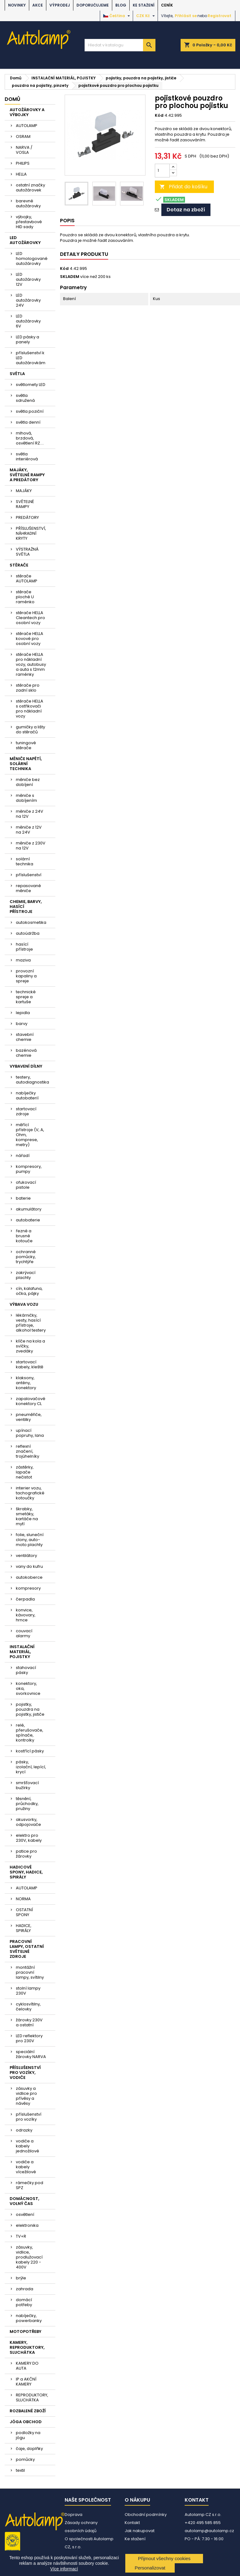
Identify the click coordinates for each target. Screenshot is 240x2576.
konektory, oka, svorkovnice (28, 1688)
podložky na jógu (28, 2435)
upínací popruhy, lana (30, 1432)
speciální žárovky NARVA (31, 2054)
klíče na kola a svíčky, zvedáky (30, 1346)
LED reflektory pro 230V (29, 2038)
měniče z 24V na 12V (29, 813)
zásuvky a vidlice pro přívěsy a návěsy (26, 2095)
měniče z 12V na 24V (29, 829)
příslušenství (28, 875)
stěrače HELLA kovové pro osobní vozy (29, 638)
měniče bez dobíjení (28, 782)
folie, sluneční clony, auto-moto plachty (30, 1540)
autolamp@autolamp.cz (209, 2531)
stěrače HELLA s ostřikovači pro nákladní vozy (29, 708)
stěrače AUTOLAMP (26, 578)
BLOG (120, 5)
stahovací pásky (26, 1670)
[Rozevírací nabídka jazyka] (117, 16)
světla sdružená (25, 398)
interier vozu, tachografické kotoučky (30, 1493)
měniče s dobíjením (26, 797)
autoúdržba (27, 933)
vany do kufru (29, 1566)
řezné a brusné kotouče (24, 1236)
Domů (12, 99)
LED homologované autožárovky (32, 258)
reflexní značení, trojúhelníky (27, 1451)
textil (20, 2470)
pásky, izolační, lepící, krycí (31, 1767)
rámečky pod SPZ (29, 2185)
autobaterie (28, 1220)
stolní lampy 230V (28, 1990)
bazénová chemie (26, 1052)
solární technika (24, 861)
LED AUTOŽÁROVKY (25, 240)
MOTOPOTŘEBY (25, 2331)
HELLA (21, 174)
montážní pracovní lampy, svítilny (30, 1972)
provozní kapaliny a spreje (26, 976)
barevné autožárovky (28, 203)
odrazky (24, 2130)
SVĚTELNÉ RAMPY (25, 504)
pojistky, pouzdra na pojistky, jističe (30, 1709)
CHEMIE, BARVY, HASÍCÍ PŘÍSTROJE (26, 906)
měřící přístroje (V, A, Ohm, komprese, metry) (30, 1135)
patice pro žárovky (26, 1853)
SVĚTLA (17, 374)
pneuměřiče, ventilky (29, 1417)
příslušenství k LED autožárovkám (30, 358)
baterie (23, 1198)
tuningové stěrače (26, 745)
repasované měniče (28, 888)
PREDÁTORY (27, 517)
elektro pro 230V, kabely (29, 1837)
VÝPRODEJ (59, 5)
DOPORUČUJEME (92, 5)
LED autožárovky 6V (28, 321)
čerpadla (25, 1599)
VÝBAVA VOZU (24, 1304)
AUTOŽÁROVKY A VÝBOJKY (27, 112)
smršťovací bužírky (27, 1785)
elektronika (27, 2225)
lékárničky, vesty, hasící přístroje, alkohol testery (31, 1322)
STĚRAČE (19, 565)
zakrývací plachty (25, 1275)
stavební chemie (25, 1037)
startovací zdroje (26, 1111)
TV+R (21, 2236)
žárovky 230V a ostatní (29, 2022)
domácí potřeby (24, 2302)
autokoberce (29, 1577)
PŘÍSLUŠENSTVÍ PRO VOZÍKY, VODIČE (25, 2072)
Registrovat (219, 15)
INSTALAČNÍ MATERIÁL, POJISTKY (22, 1652)
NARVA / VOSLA (24, 149)
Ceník (167, 5)
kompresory (28, 1588)
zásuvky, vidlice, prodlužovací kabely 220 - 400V (29, 2257)
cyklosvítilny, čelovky (28, 2006)
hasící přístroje (24, 946)
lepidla (23, 1013)
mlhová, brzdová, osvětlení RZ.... (30, 438)
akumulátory (28, 1209)
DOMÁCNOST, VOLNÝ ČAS (24, 2201)
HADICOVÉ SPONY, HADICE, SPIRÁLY (26, 1872)
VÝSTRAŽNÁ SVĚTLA (27, 551)
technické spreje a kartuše (26, 997)
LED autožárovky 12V (28, 279)
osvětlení (25, 2214)
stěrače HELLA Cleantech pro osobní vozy (30, 618)
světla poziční (30, 411)
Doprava (73, 2514)
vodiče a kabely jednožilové (27, 2146)
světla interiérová (27, 456)
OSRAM (23, 136)
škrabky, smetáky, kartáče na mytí (27, 1516)
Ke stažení (144, 5)
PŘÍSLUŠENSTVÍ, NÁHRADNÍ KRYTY (31, 533)
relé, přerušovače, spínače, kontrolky (29, 1732)
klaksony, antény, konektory (26, 1383)
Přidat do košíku (183, 186)
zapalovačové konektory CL (30, 1401)
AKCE (37, 5)
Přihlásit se (186, 15)
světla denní (28, 422)
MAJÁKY (24, 491)
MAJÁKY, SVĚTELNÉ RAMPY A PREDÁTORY (27, 475)
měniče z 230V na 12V (30, 845)
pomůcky (25, 2459)
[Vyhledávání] (120, 45)
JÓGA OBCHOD (26, 2422)
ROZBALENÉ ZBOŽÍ (28, 2411)
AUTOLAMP (26, 126)
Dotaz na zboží (186, 209)
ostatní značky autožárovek (30, 187)
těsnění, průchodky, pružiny (27, 1804)
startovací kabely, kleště (29, 1364)
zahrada (24, 2289)
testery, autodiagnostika (32, 1079)
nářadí (23, 1156)
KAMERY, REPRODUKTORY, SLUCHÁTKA (27, 2347)
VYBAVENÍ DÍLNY (26, 1066)
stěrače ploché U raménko (25, 597)
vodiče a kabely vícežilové (26, 2167)
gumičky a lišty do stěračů (30, 729)
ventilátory (26, 1555)
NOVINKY (17, 5)
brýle (21, 2278)
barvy (21, 1024)
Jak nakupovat (140, 2531)
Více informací (64, 2568)
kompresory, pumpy (29, 1168)
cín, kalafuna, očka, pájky (29, 1291)
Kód (159, 115)
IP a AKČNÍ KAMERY (26, 2381)
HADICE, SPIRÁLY (23, 1928)
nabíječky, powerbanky (29, 2318)
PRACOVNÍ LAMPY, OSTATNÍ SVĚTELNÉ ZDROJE (27, 1949)
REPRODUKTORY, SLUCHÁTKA (32, 2397)
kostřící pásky (30, 1751)
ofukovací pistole (26, 1184)
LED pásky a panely (27, 339)
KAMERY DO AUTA (27, 2365)
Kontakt (132, 2523)
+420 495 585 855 (203, 2523)
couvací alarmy (24, 1633)
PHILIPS (23, 163)
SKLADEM (69, 277)
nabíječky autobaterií (27, 1095)
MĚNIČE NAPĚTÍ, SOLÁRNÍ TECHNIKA (26, 764)
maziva (23, 960)
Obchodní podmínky (146, 2514)
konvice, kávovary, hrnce (25, 1615)
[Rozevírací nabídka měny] (146, 16)
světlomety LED (30, 385)
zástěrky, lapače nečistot (25, 1472)
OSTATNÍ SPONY (24, 1912)
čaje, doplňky (29, 2448)
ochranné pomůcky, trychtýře (26, 1257)
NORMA (23, 1899)
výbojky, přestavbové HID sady (29, 222)
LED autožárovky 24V (28, 300)
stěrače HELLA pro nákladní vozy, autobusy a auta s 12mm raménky (31, 664)
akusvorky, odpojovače (28, 1822)
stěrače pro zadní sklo (27, 687)
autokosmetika (31, 922)
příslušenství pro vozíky (28, 2116)
